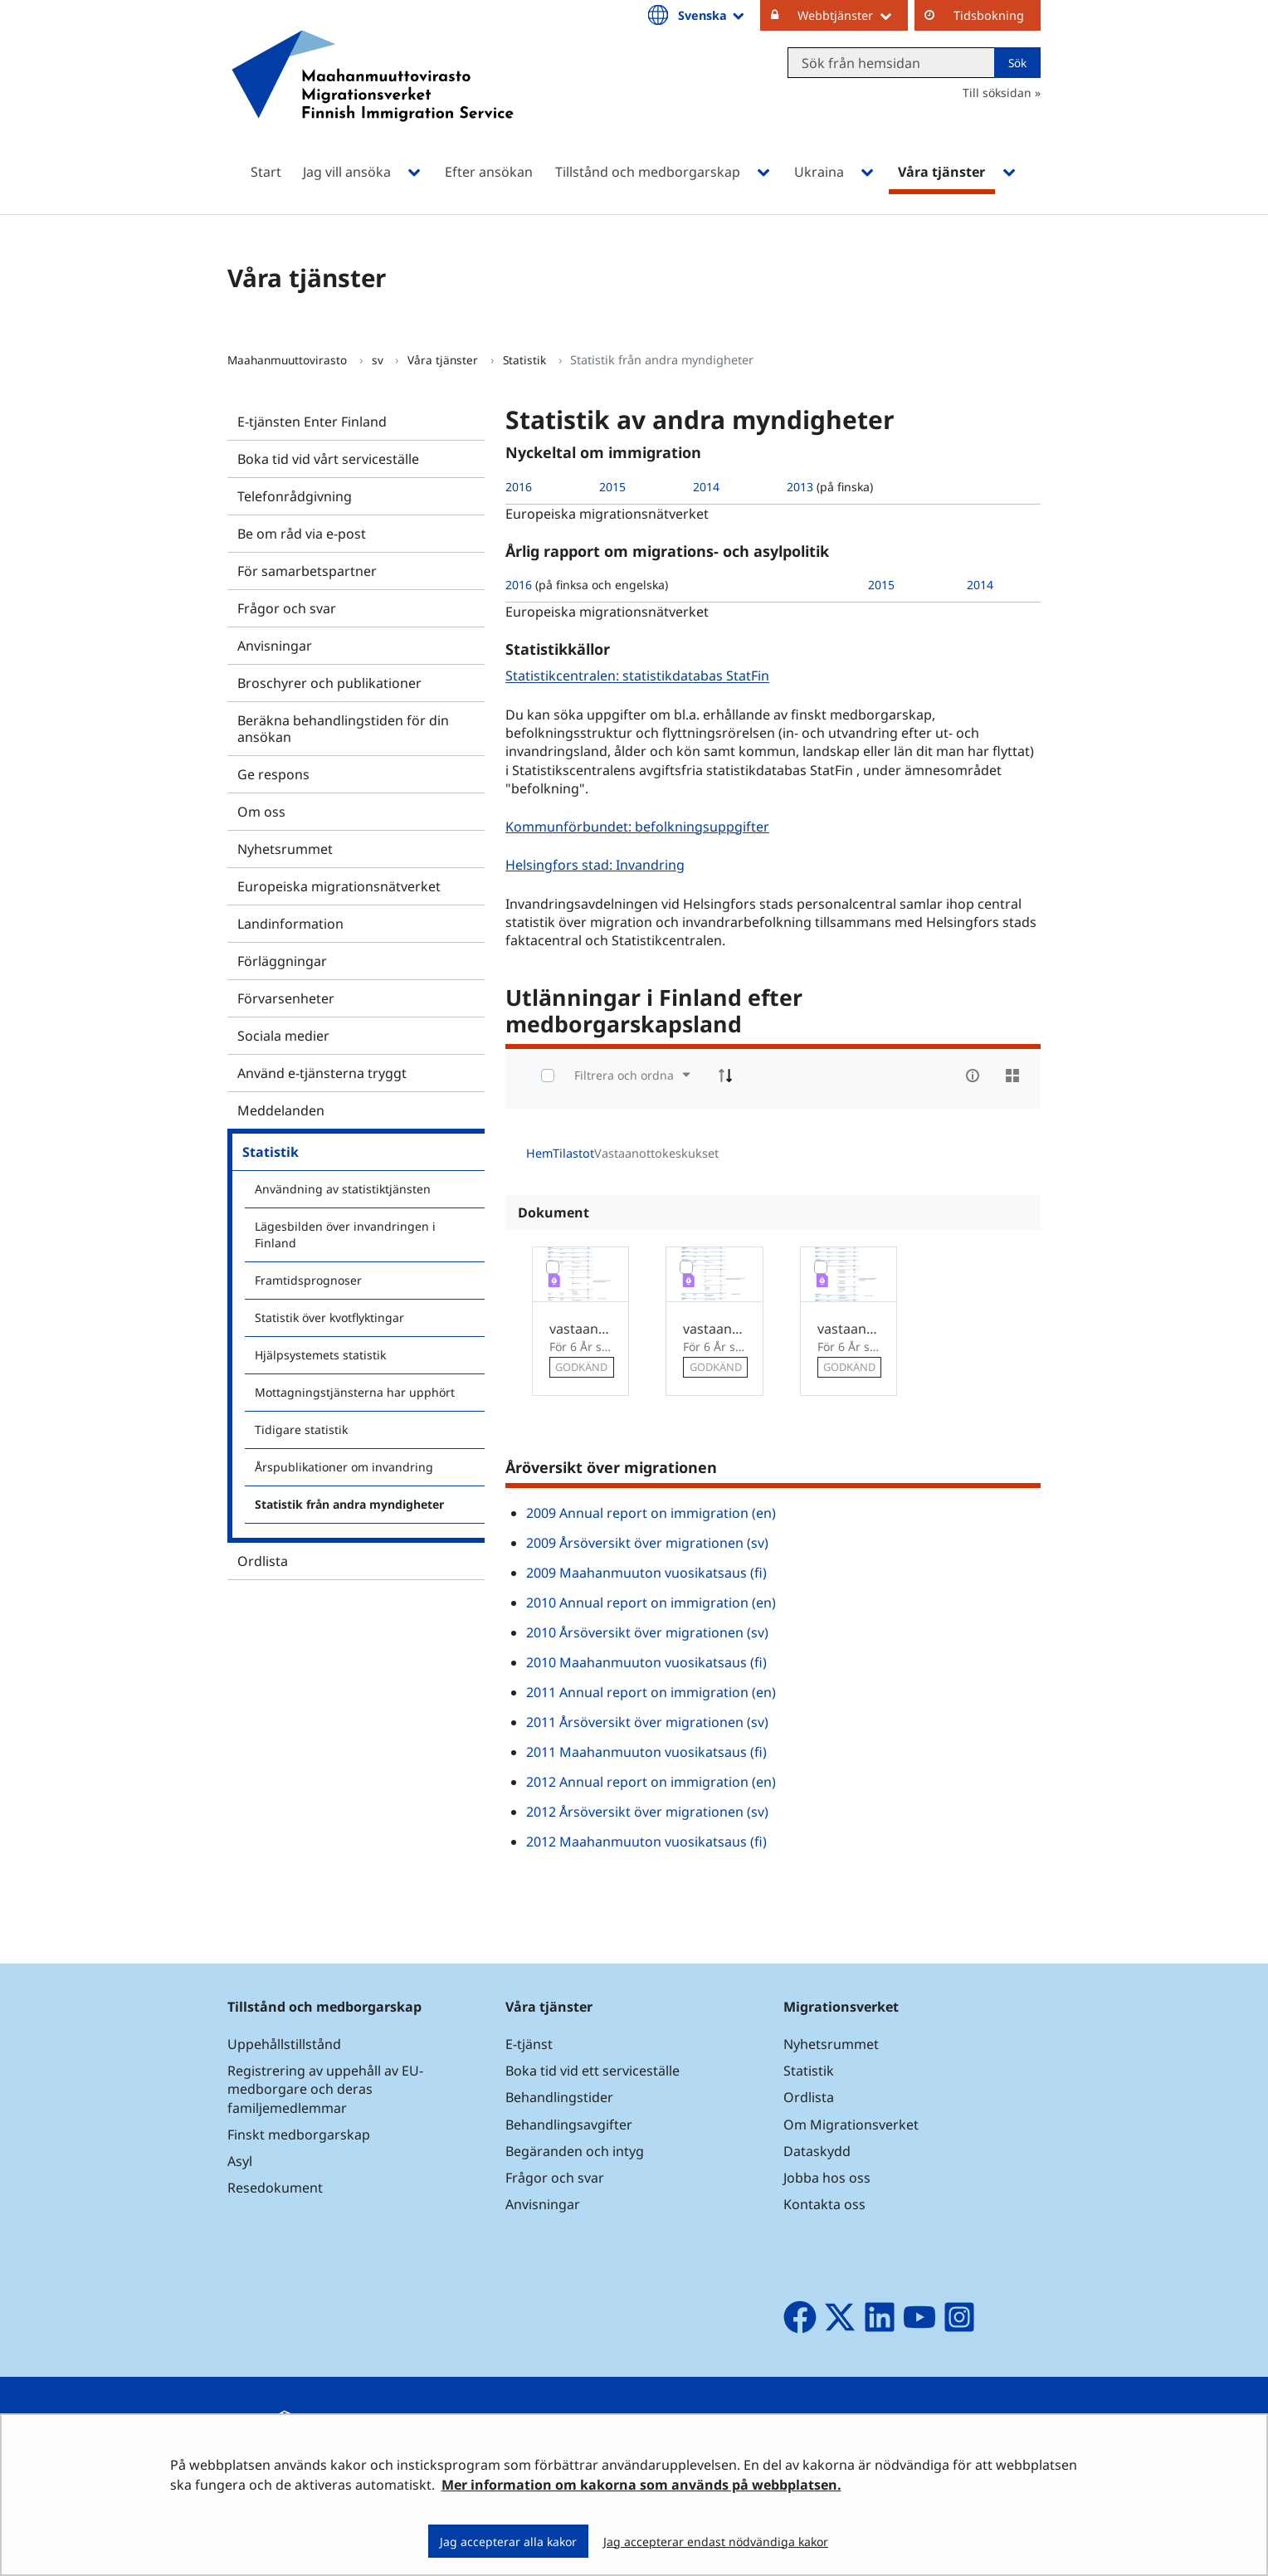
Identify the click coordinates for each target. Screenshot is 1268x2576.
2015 (612, 487)
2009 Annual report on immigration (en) (651, 1513)
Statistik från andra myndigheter (349, 1504)
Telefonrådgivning (294, 496)
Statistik (526, 360)
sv (379, 360)
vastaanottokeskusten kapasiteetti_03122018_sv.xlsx (714, 1329)
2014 (706, 487)
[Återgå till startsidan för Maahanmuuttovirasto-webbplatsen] (372, 97)
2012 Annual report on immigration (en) (651, 1782)
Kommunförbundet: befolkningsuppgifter (639, 826)
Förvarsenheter (285, 998)
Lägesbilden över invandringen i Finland (345, 1234)
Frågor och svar (286, 608)
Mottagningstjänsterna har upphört (355, 1392)
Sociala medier (283, 1036)
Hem (539, 1153)
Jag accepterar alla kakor (508, 2541)
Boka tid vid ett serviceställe (592, 2070)
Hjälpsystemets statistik (320, 1355)
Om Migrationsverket (851, 2124)
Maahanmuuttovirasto (288, 360)
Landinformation (290, 924)
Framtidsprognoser (308, 1280)
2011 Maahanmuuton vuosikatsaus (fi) (646, 1752)
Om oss (261, 812)
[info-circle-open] (972, 1075)
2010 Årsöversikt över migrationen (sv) (647, 1632)
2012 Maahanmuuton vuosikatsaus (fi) (646, 1841)
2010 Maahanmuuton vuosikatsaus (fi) (646, 1662)
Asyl (239, 2161)
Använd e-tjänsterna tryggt (322, 1073)
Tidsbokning (988, 15)
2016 (518, 487)
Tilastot (573, 1153)
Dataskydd (817, 2151)
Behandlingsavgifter (568, 2124)
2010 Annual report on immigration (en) (651, 1602)
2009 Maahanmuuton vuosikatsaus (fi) (646, 1573)
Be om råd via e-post (301, 533)
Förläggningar (282, 961)
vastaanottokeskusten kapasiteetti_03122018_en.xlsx (848, 1329)
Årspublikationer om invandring (344, 1467)
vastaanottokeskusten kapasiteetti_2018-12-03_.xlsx (580, 1329)
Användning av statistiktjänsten (343, 1189)
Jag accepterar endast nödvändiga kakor (715, 2541)
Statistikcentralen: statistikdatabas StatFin (639, 675)
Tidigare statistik (301, 1429)
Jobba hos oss (827, 2178)
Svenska (712, 15)
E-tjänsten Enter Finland (312, 421)
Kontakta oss (824, 2204)
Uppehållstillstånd (284, 2044)
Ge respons (273, 774)
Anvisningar (274, 646)
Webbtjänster (852, 15)
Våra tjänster (444, 360)
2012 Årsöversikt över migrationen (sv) (647, 1812)
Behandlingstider (559, 2097)
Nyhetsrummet (285, 849)
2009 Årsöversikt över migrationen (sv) (647, 1543)
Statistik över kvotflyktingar (329, 1317)
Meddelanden (280, 1110)
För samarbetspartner (307, 571)
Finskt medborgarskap (298, 2134)
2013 (800, 487)
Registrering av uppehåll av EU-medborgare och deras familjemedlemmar (325, 2088)
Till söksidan (997, 92)
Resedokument (275, 2187)
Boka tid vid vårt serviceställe (328, 459)
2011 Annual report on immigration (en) (651, 1692)
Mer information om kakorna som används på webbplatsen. (641, 2485)
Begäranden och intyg (574, 2151)
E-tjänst (529, 2044)
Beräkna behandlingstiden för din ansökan (343, 728)
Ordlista (262, 1561)
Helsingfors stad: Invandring (597, 864)
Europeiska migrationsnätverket (339, 886)
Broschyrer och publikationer (329, 683)
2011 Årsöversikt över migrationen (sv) (647, 1722)
